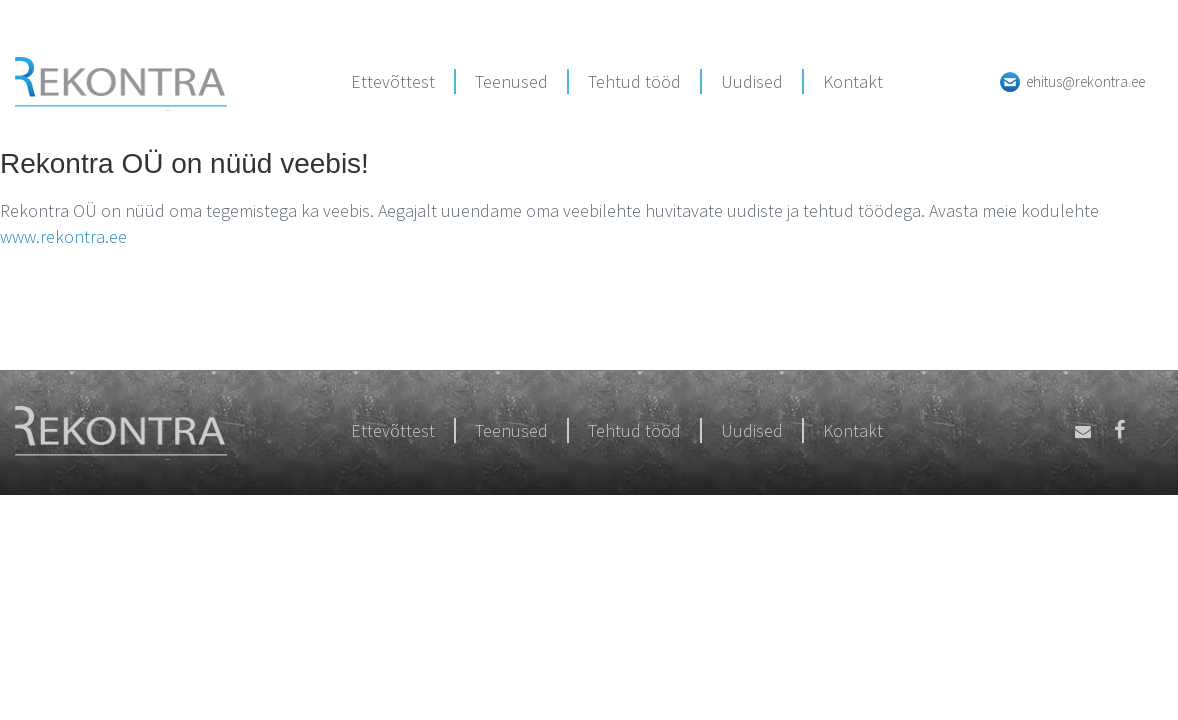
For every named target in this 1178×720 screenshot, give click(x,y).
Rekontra (121, 84)
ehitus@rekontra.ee (1085, 81)
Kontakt (853, 81)
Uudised (752, 81)
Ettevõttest (393, 81)
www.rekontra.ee (63, 236)
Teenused (511, 81)
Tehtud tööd (634, 81)
